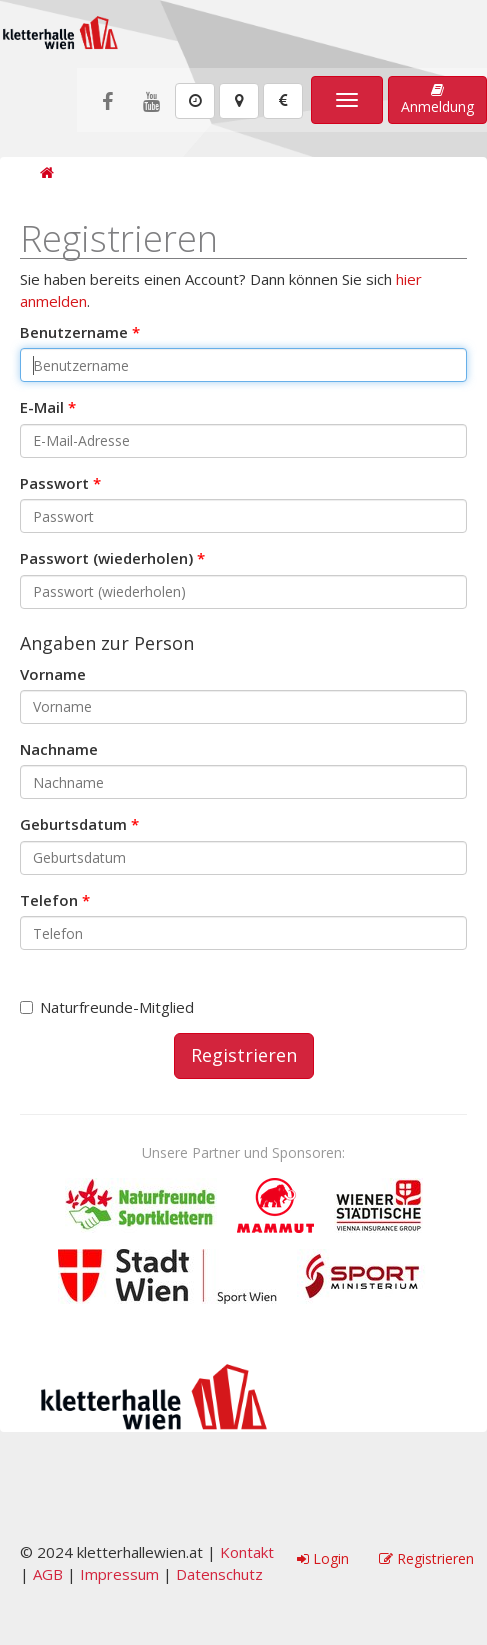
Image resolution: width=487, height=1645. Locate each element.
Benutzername (74, 332)
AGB (48, 1574)
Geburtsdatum (73, 824)
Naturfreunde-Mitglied (107, 1007)
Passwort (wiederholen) (106, 558)
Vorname (53, 674)
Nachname (59, 749)
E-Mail (42, 407)
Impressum (119, 1574)
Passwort (54, 483)
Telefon (49, 900)
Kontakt (247, 1552)
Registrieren (244, 1055)
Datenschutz (219, 1574)
